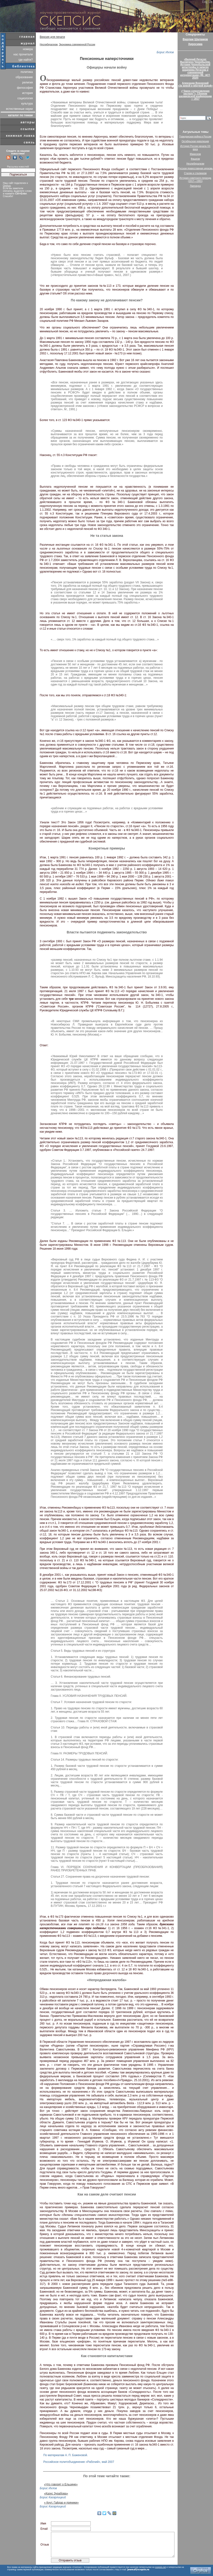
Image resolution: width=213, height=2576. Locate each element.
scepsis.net (160, 2567)
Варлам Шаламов (195, 39)
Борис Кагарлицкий (53, 2497)
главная (27, 36)
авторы (28, 122)
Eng (205, 2)
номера (28, 49)
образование (24, 77)
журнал (28, 43)
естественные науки (19, 109)
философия (25, 87)
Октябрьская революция (195, 141)
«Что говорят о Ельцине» (61, 2484)
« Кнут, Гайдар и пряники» (61, 2502)
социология (25, 98)
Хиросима (195, 44)
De (211, 2)
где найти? (25, 59)
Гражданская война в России (195, 136)
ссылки (28, 129)
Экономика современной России (77, 44)
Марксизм (195, 154)
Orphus (7, 185)
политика (27, 72)
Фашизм (195, 159)
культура (27, 103)
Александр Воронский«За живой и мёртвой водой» (195, 84)
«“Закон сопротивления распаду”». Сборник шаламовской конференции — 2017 (195, 95)
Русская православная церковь (195, 168)
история (27, 93)
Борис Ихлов (165, 52)
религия (27, 82)
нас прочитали (23, 54)
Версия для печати (52, 37)
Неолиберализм (49, 44)
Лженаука (195, 186)
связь (29, 142)
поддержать (3, 51)
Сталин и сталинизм (195, 173)
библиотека (23, 66)
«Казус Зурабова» (56, 2493)
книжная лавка (20, 135)
